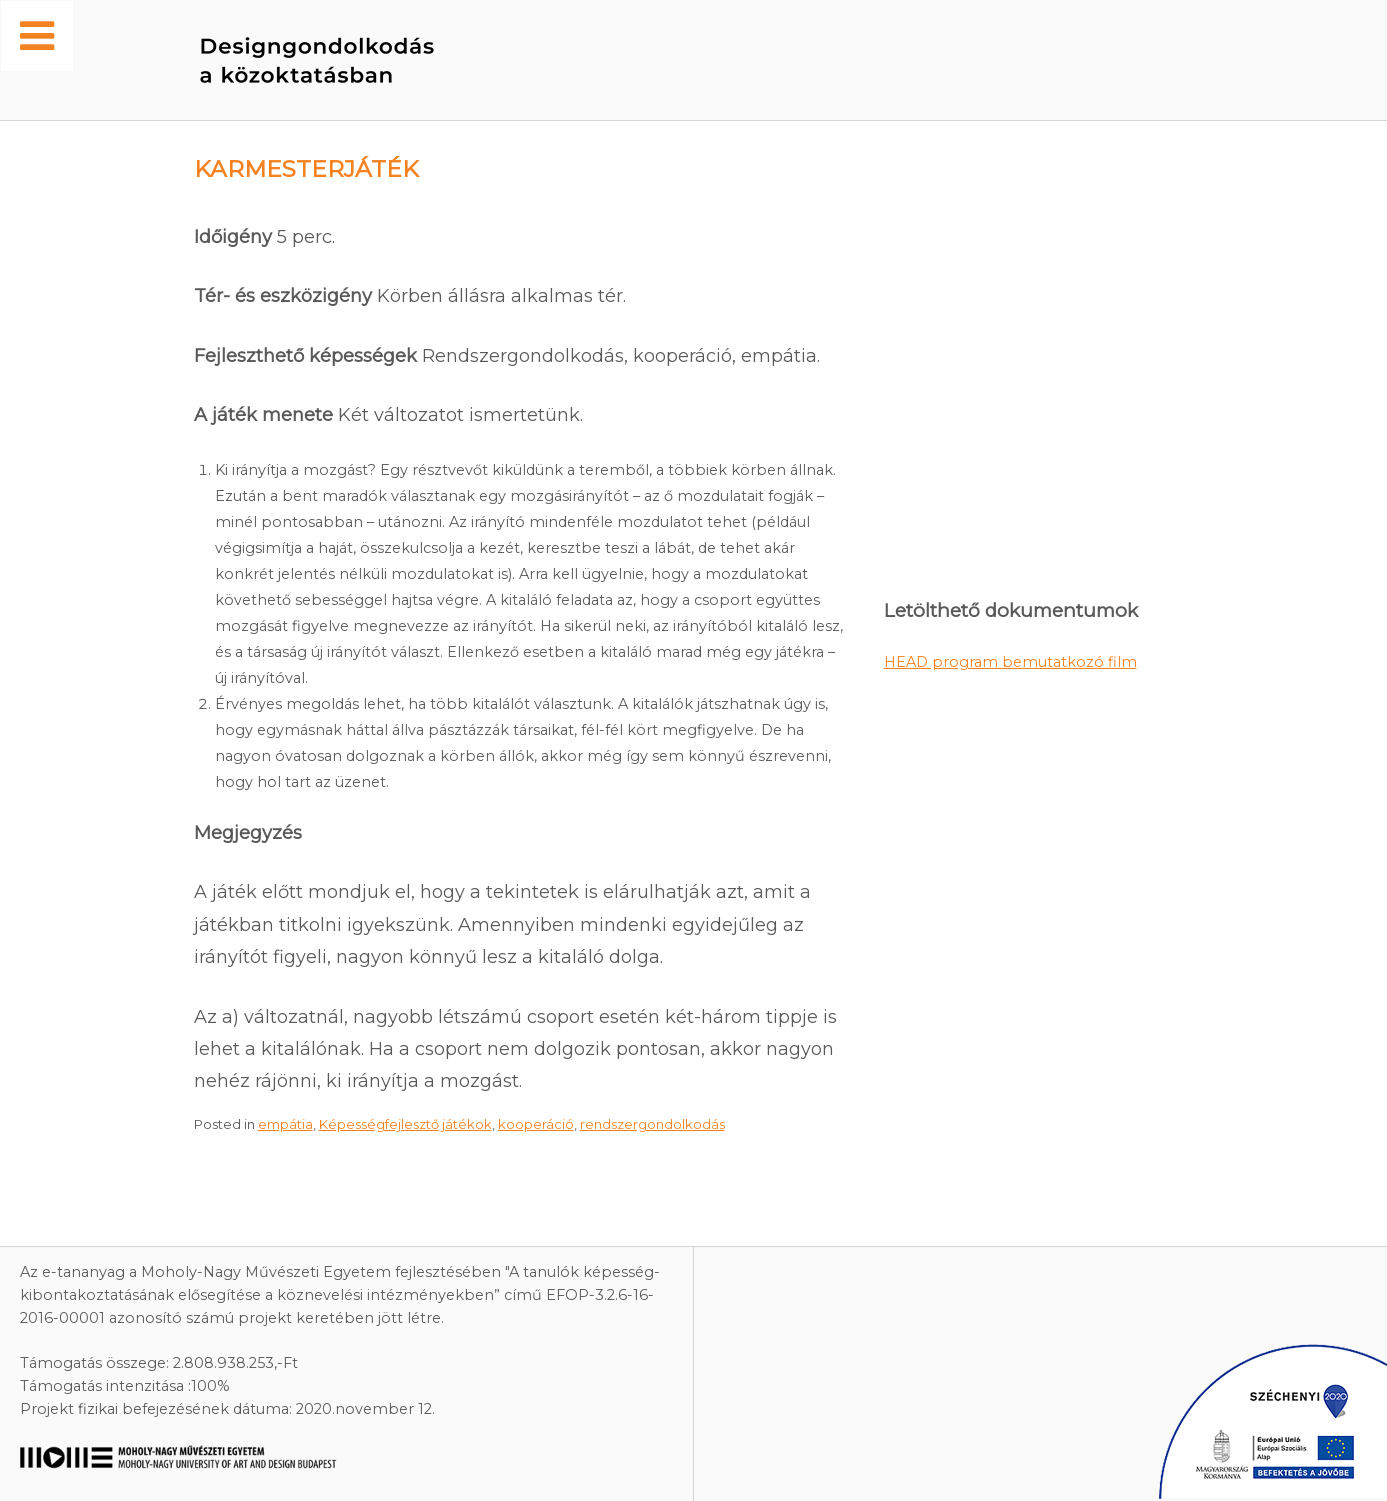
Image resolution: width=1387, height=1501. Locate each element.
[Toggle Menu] (37, 36)
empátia (285, 1124)
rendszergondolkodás (652, 1124)
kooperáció (536, 1124)
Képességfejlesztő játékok (405, 1124)
